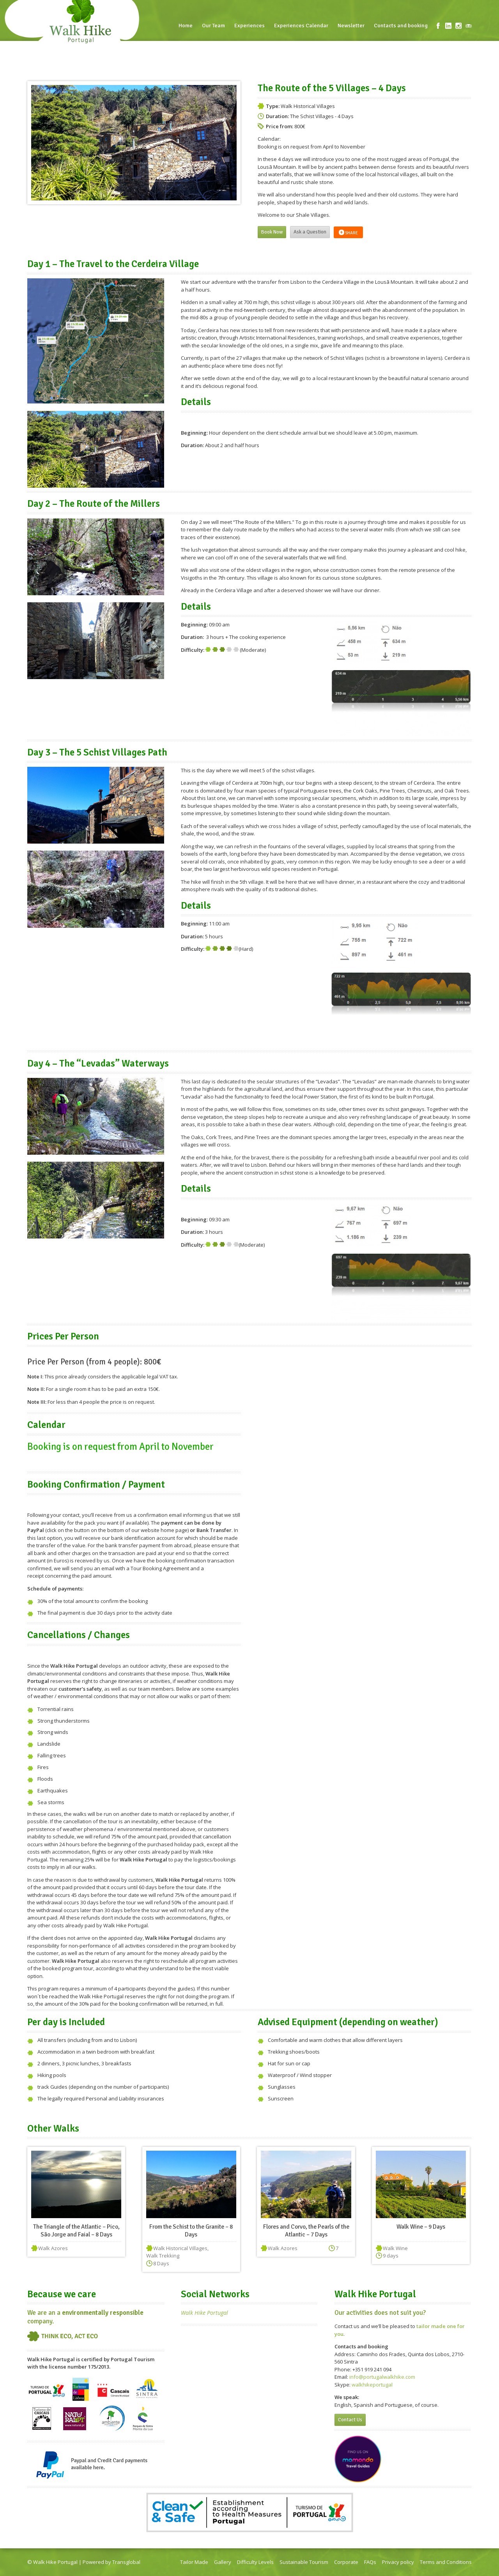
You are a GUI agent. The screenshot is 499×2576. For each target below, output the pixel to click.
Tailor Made (194, 2561)
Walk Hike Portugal (204, 2312)
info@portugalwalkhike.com (382, 2376)
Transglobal (126, 2561)
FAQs (370, 2561)
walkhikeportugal (372, 2384)
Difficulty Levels (255, 2561)
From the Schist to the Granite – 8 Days (191, 2230)
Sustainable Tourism (304, 2561)
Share (348, 232)
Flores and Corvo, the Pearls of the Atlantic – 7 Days (306, 2230)
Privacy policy (398, 2561)
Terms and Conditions (446, 2561)
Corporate (346, 2561)
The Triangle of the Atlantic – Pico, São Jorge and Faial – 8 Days (76, 2230)
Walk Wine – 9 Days (420, 2227)
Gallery (222, 2561)
